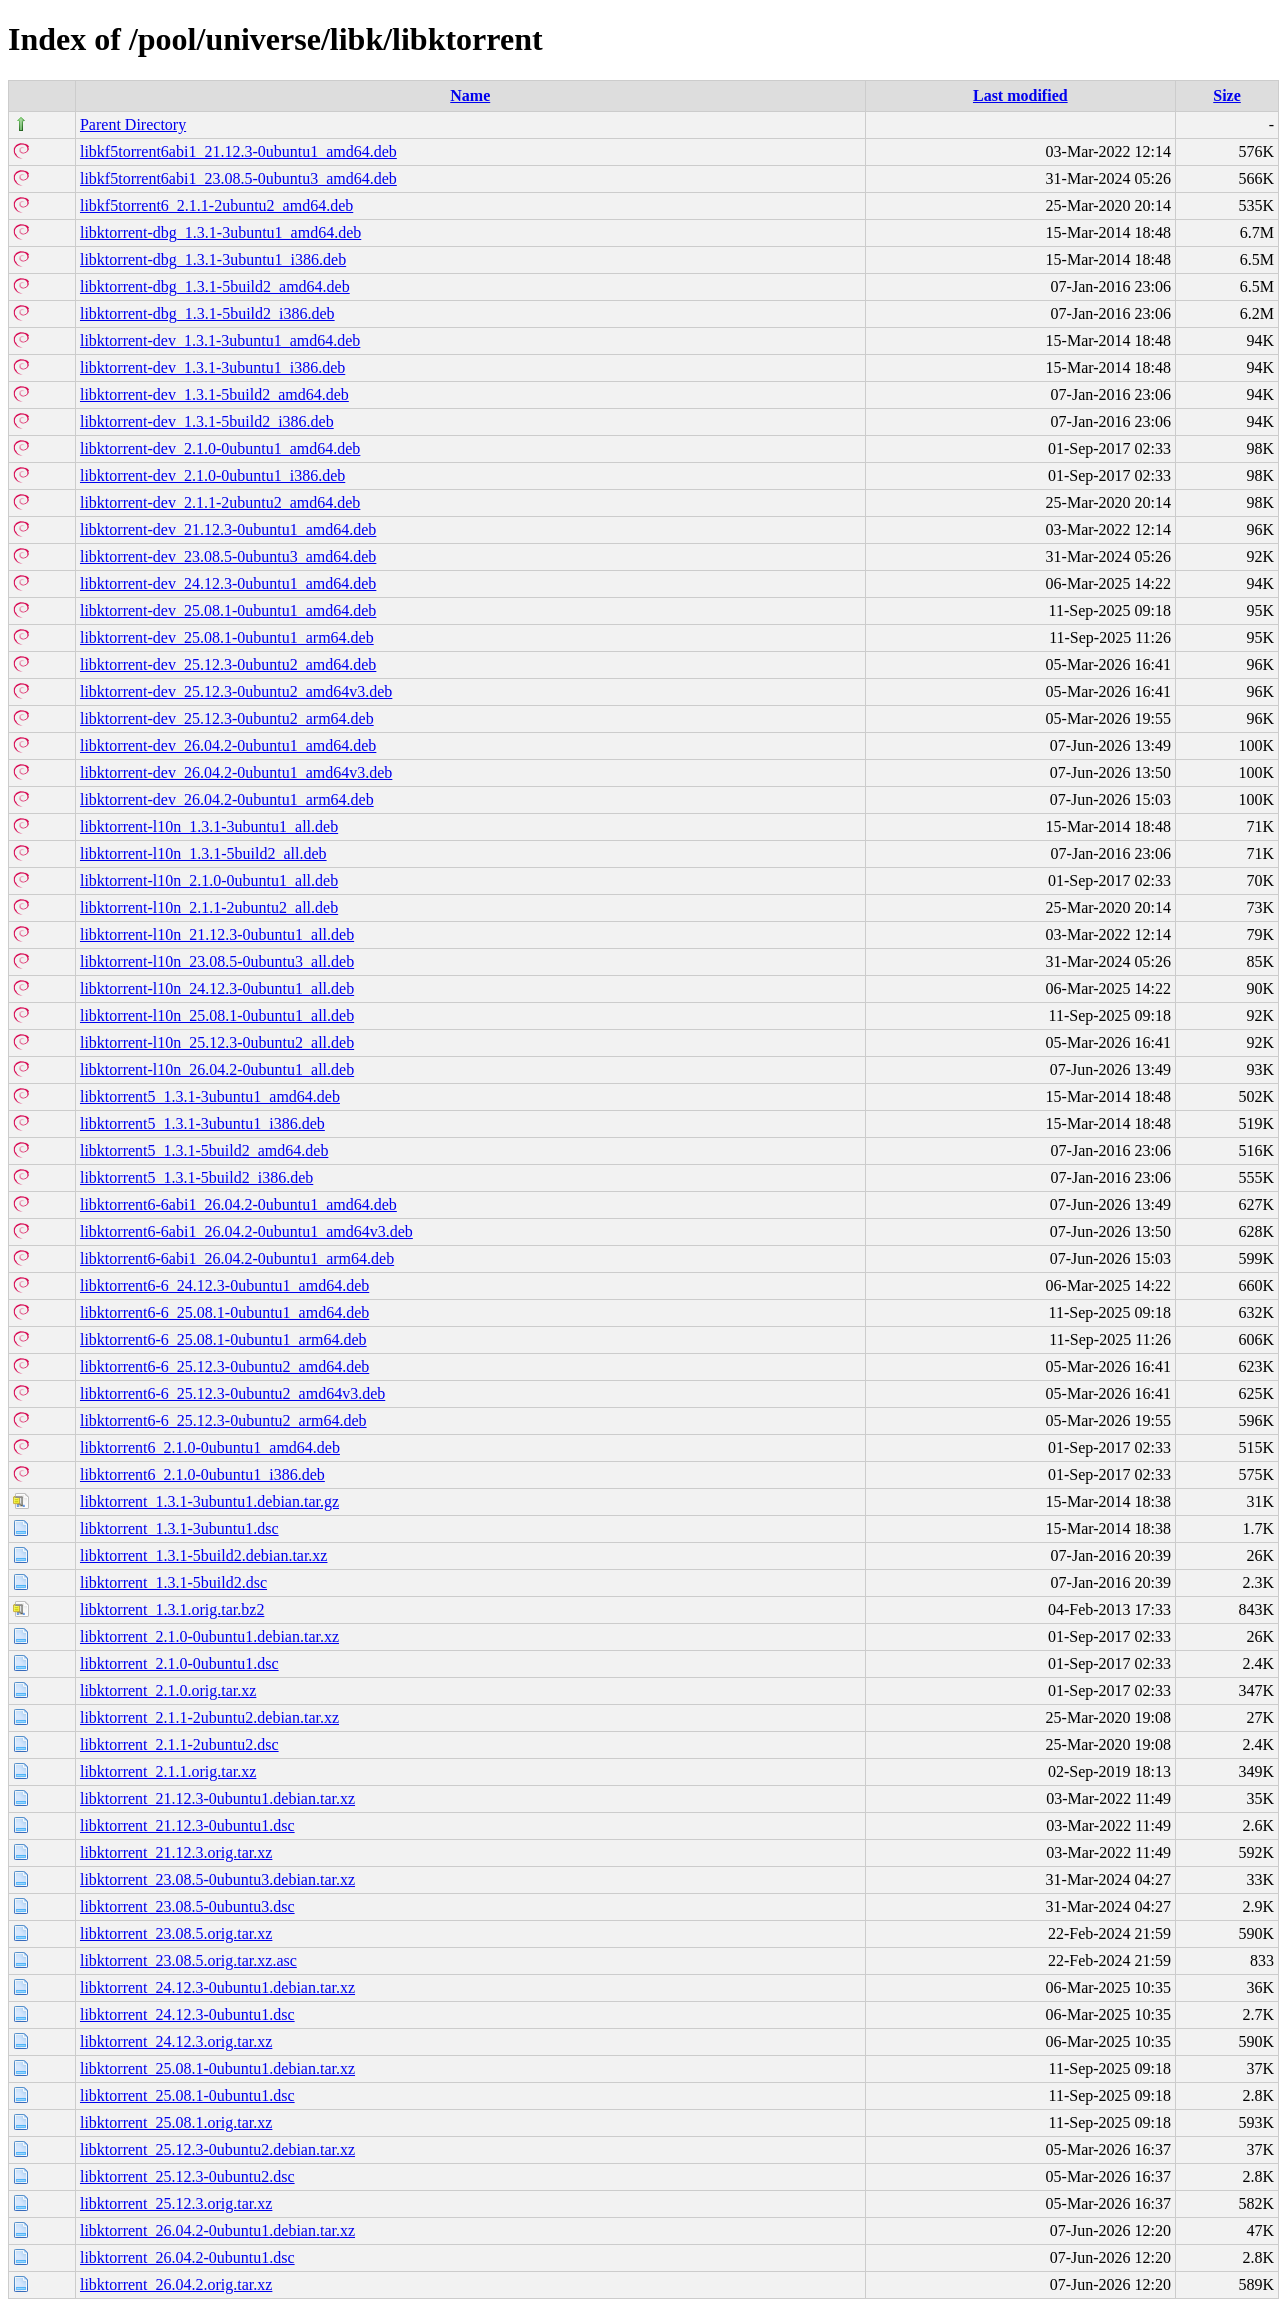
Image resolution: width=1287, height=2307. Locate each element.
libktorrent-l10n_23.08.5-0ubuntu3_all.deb (217, 961)
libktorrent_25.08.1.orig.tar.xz (176, 2122)
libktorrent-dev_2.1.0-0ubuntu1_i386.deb (212, 475)
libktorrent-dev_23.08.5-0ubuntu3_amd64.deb (228, 556)
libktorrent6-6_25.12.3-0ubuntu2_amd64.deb (224, 1366)
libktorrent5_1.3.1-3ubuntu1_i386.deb (202, 1123)
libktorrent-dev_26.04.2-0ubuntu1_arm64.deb (227, 799)
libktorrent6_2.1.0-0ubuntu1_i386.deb (202, 1474)
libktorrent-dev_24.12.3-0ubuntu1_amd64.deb (228, 583)
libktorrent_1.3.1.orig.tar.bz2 (172, 1609)
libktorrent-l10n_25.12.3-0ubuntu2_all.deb (217, 1042)
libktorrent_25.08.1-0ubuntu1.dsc (187, 2095)
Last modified (1020, 95)
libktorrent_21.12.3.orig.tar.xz (176, 1852)
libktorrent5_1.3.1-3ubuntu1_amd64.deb (210, 1096)
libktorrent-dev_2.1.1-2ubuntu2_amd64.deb (220, 502)
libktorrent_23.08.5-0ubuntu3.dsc (187, 1906)
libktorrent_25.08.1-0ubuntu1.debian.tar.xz (217, 2068)
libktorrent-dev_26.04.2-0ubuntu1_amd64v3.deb (236, 772)
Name (470, 95)
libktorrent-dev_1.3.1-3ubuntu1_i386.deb (212, 367)
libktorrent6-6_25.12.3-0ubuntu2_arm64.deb (223, 1420)
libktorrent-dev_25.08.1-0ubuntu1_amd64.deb (228, 610)
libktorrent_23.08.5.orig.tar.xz (176, 1933)
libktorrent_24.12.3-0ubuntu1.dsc (187, 2014)
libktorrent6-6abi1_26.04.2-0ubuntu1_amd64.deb (238, 1204)
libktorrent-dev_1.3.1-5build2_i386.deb (207, 421)
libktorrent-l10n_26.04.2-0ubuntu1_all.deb (217, 1069)
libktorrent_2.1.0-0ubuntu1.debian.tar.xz (209, 1636)
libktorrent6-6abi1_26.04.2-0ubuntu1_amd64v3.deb (246, 1231)
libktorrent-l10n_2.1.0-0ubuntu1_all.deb (209, 880)
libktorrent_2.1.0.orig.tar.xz (168, 1690)
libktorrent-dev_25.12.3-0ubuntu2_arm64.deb (227, 718)
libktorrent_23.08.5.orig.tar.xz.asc (188, 1960)
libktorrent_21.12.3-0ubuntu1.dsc (187, 1825)
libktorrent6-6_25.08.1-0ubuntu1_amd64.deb (224, 1312)
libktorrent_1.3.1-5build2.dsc (173, 1582)
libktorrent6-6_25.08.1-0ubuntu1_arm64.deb (223, 1339)
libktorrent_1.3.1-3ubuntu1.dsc (179, 1528)
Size (1227, 95)
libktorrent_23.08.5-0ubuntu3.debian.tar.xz (217, 1879)
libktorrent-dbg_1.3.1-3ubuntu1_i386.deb (213, 259)
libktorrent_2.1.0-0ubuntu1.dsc (179, 1663)
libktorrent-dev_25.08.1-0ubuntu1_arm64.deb (227, 637)
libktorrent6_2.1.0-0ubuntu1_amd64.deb (210, 1447)
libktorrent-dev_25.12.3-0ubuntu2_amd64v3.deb (236, 691)
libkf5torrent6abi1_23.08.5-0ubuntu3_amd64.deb (238, 178)
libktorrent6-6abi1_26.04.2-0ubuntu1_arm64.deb (237, 1258)
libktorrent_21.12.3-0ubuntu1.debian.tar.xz (217, 1798)
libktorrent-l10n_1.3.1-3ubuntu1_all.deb (209, 826)
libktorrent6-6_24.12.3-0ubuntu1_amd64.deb (224, 1285)
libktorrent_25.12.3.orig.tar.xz (176, 2203)
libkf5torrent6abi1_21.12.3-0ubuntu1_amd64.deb (238, 151)
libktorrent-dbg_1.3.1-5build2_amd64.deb (215, 286)
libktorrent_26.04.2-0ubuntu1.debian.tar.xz (217, 2230)
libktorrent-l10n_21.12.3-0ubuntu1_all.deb (217, 934)
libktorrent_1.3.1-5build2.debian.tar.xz (204, 1555)
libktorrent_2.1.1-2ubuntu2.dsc (179, 1744)
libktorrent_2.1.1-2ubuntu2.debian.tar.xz (209, 1717)
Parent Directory (133, 124)
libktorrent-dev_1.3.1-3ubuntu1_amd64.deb (220, 340)
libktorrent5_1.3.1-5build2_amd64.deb (204, 1150)
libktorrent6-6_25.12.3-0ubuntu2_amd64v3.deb (232, 1393)
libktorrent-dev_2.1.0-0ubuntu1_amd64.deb (220, 448)
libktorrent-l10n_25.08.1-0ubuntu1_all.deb (217, 1015)
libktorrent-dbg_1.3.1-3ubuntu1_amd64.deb (220, 232)
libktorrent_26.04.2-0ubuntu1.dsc (187, 2257)
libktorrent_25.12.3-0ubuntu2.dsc (187, 2176)
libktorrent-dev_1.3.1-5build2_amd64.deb (214, 394)
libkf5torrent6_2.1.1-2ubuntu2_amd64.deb (216, 205)
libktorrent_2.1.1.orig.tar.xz (168, 1771)
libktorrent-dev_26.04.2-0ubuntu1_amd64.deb (228, 745)
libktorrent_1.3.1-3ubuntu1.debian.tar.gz (209, 1501)
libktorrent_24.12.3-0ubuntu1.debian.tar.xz (217, 1987)
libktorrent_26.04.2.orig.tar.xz (176, 2284)
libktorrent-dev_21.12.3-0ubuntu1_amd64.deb (228, 529)
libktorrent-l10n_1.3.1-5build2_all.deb (203, 853)
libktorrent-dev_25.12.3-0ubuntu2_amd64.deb (228, 664)
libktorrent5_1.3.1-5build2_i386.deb (196, 1177)
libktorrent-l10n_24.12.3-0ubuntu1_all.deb (217, 988)
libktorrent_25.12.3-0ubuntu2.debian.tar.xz (217, 2149)
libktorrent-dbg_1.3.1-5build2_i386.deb (207, 313)
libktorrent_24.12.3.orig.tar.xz (176, 2041)
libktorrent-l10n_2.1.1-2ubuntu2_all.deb (209, 907)
